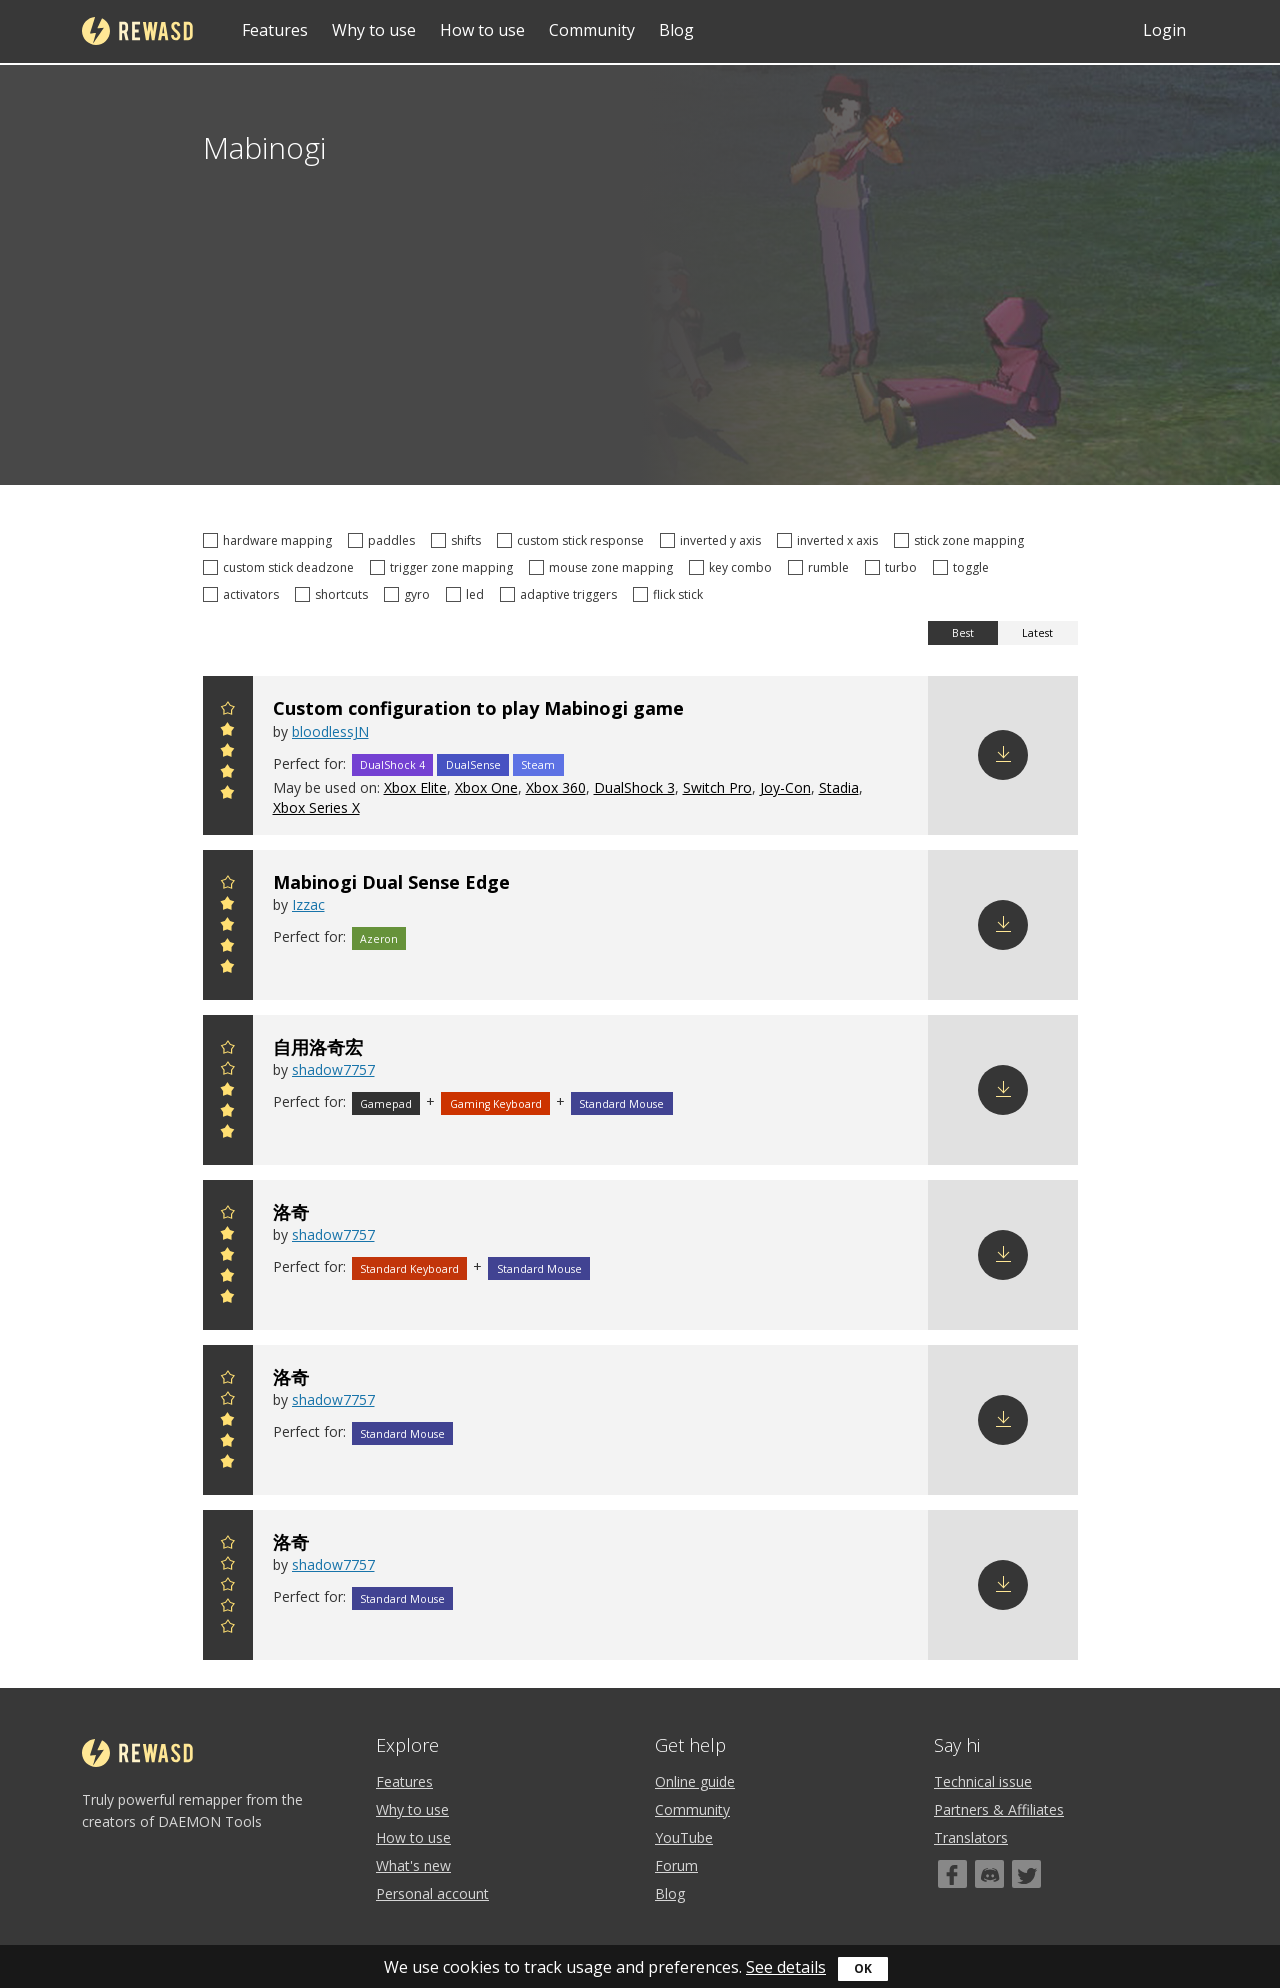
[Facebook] (952, 1874)
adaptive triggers (561, 594)
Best (963, 633)
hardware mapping (270, 540)
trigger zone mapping (444, 567)
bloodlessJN (330, 731)
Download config (1003, 755)
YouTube (684, 1837)
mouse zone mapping (604, 567)
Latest (1037, 633)
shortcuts (334, 594)
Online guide (695, 1781)
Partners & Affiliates (999, 1809)
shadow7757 (333, 1069)
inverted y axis (713, 540)
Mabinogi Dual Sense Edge (391, 882)
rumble (821, 567)
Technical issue (983, 1781)
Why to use (374, 30)
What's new (413, 1865)
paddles (384, 540)
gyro (410, 594)
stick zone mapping (962, 540)
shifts (459, 540)
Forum (676, 1865)
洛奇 (291, 1212)
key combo (733, 567)
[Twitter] (1026, 1874)
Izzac (308, 904)
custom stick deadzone (281, 567)
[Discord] (989, 1874)
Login (1164, 30)
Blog (676, 30)
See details (786, 1967)
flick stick (671, 594)
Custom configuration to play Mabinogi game (478, 708)
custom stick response (573, 540)
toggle (964, 567)
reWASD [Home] (137, 31)
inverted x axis (830, 540)
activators (244, 594)
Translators (971, 1837)
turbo (894, 567)
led (468, 594)
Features (275, 30)
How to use (482, 30)
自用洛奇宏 (318, 1047)
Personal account (432, 1893)
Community (592, 30)
